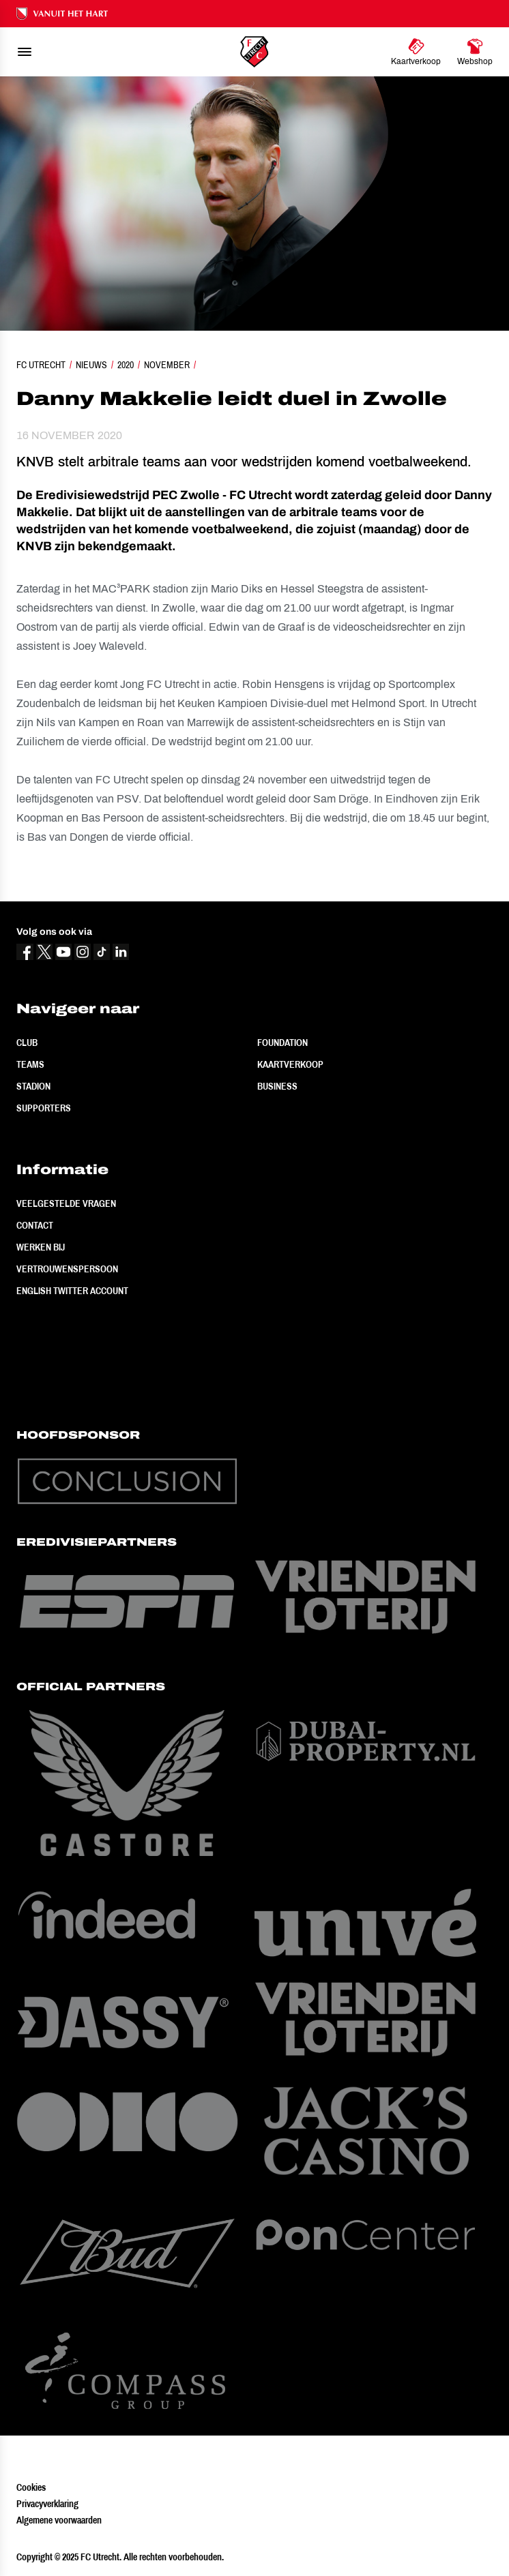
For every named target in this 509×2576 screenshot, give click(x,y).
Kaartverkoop (290, 1064)
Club (27, 1042)
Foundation (282, 1042)
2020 (125, 365)
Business (277, 1086)
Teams (30, 1064)
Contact (34, 1225)
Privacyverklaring (47, 2504)
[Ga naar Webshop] (475, 51)
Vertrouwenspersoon (67, 1269)
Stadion (33, 1086)
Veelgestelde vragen (66, 1203)
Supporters (43, 1108)
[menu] (24, 52)
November (167, 365)
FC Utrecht (41, 365)
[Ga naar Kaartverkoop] (416, 51)
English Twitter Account (72, 1291)
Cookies (31, 2487)
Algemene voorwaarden (59, 2520)
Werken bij (40, 1247)
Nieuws (91, 365)
